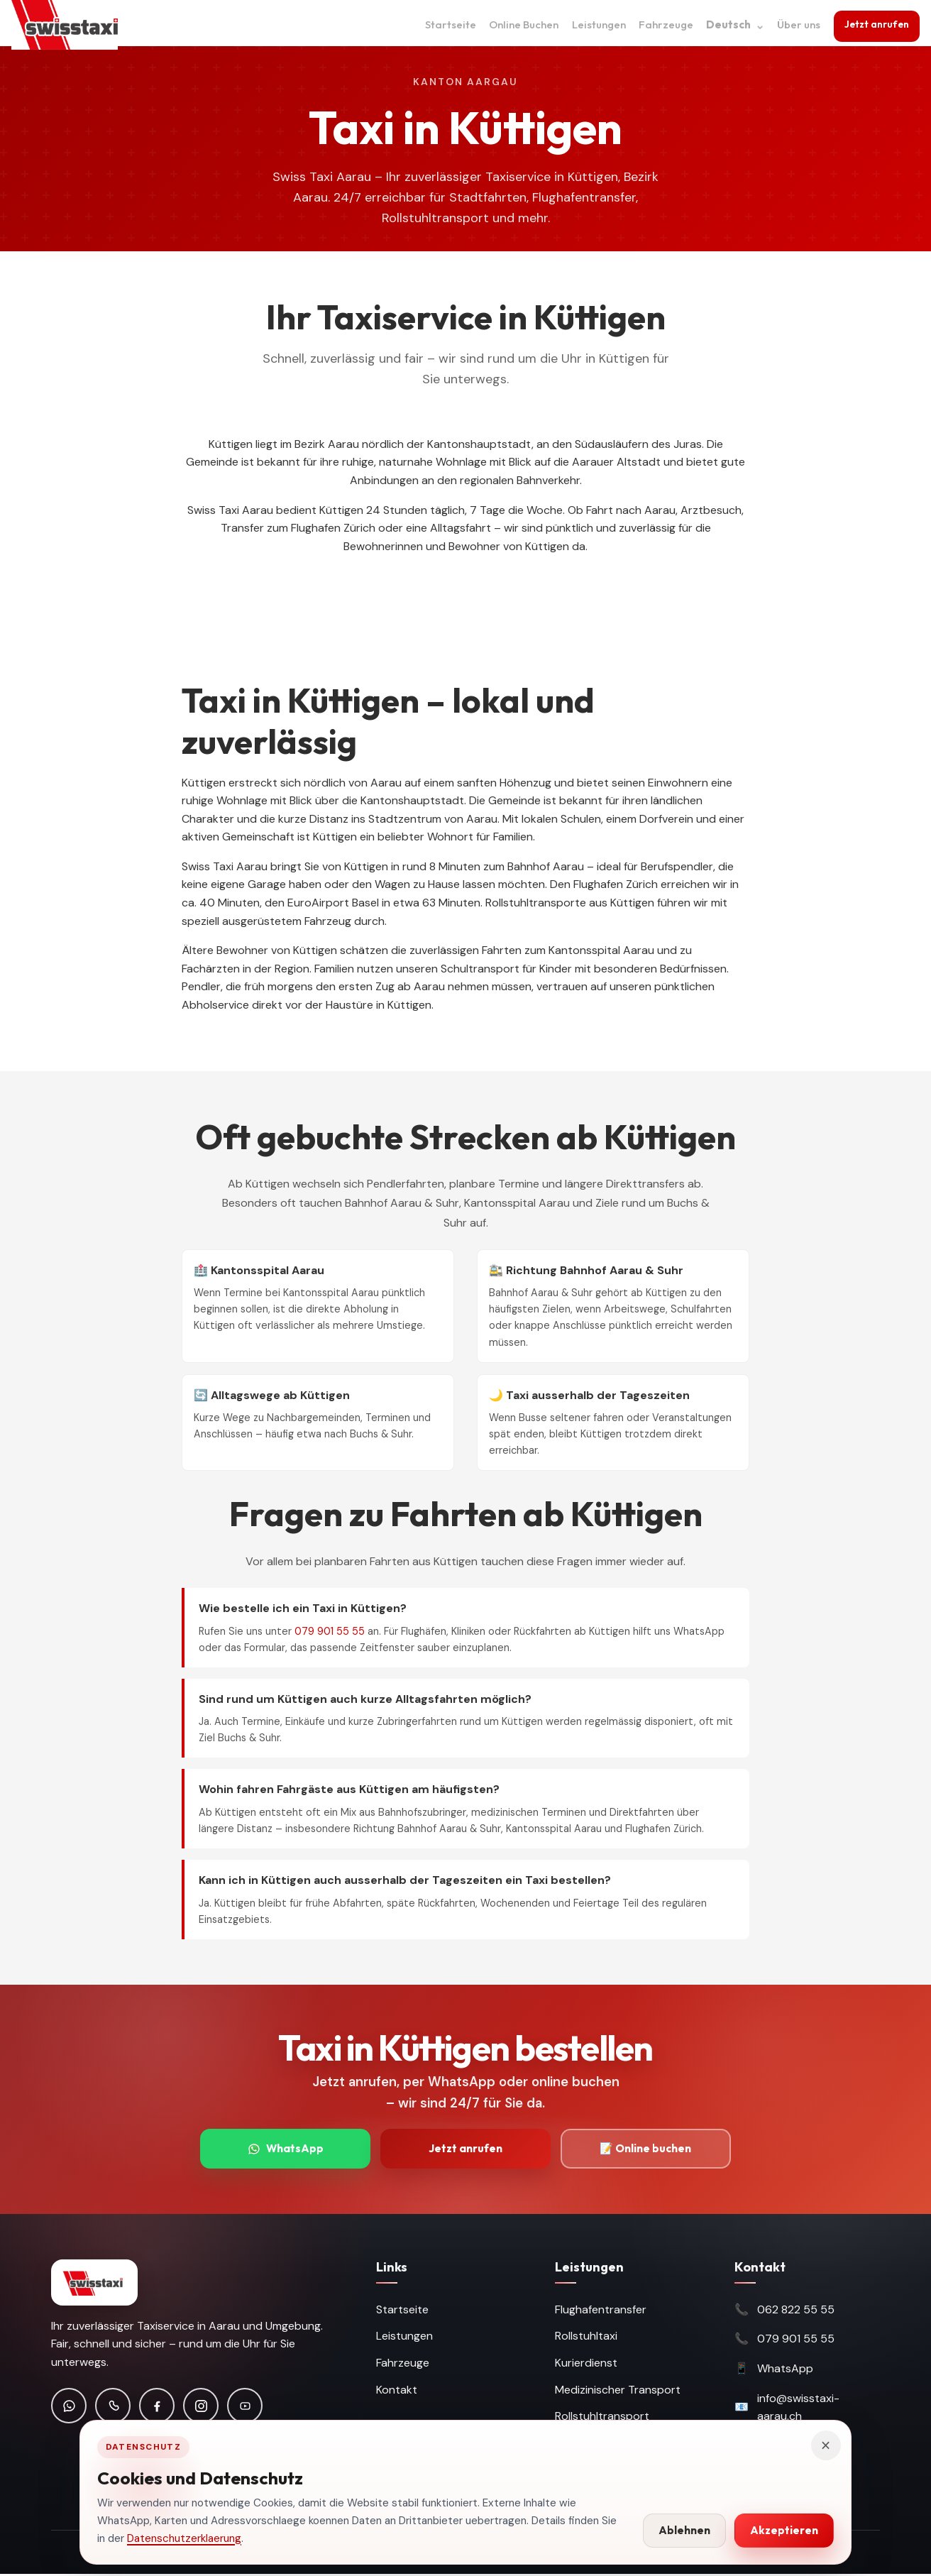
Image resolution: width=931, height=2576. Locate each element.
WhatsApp (285, 2149)
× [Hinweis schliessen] (826, 2445)
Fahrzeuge (661, 24)
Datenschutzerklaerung (184, 2538)
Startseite (446, 24)
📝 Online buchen (646, 2149)
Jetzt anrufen (875, 22)
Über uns (794, 24)
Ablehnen (684, 2530)
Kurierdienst (586, 2364)
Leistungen (595, 24)
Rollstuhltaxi (586, 2338)
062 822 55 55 (795, 2311)
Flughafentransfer (600, 2311)
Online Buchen (519, 24)
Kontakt (396, 2391)
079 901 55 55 (329, 1631)
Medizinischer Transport (618, 2391)
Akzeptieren (784, 2530)
